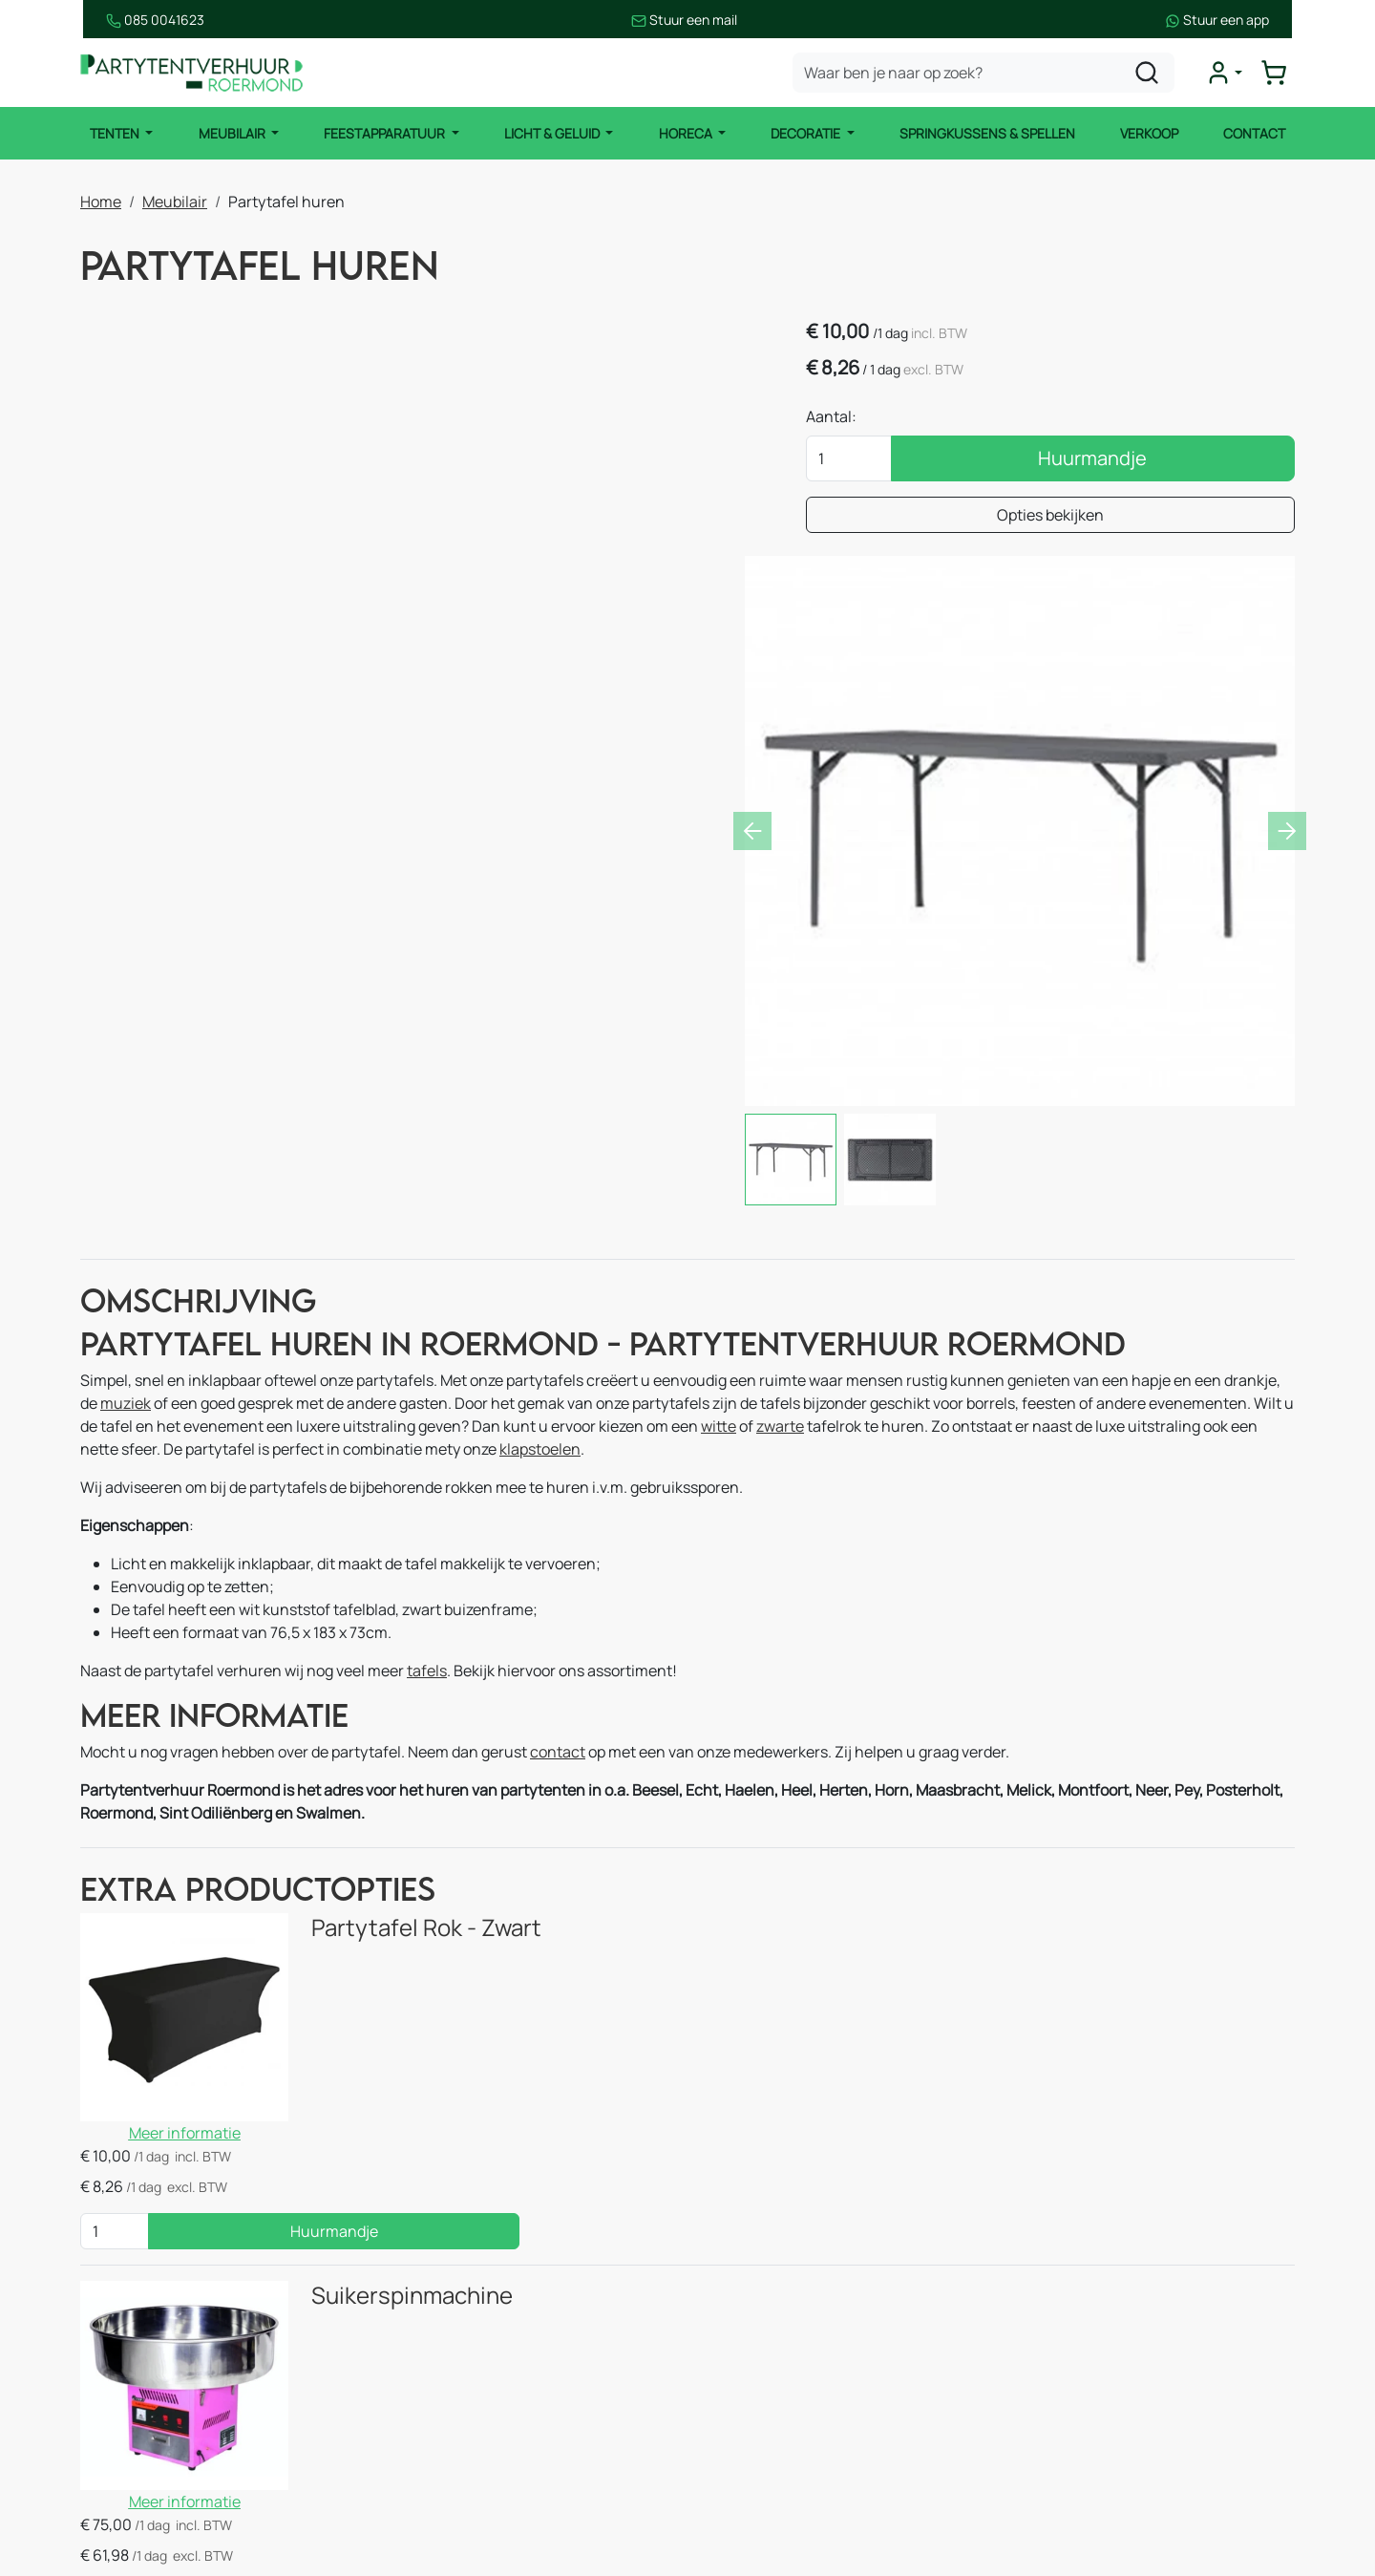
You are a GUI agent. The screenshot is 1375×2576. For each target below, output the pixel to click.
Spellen (416, 2397)
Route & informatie (764, 2282)
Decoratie (808, 133)
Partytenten (123, 2282)
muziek (125, 1146)
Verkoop (1150, 133)
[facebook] (1027, 2497)
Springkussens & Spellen (988, 133)
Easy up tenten (132, 2320)
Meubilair (231, 133)
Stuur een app (1243, 20)
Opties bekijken (1100, 516)
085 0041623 (129, 20)
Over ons (730, 2320)
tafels (427, 1413)
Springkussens (442, 2359)
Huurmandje (1143, 460)
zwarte (780, 1169)
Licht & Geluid (552, 133)
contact (557, 1495)
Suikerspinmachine (387, 1911)
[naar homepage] (194, 73)
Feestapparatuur (385, 133)
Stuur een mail (685, 20)
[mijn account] (1226, 73)
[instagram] (1088, 2497)
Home (100, 200)
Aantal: (930, 418)
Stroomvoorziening (456, 2435)
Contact (1256, 133)
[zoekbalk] (985, 73)
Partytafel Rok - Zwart (401, 1673)
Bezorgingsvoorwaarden (783, 2435)
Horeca (687, 133)
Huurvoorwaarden (762, 2397)
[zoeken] (1148, 73)
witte (718, 1169)
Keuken (416, 2244)
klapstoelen (540, 1192)
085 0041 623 (1124, 2320)
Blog (714, 2359)
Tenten (114, 133)
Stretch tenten (132, 2359)
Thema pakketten (451, 2473)
